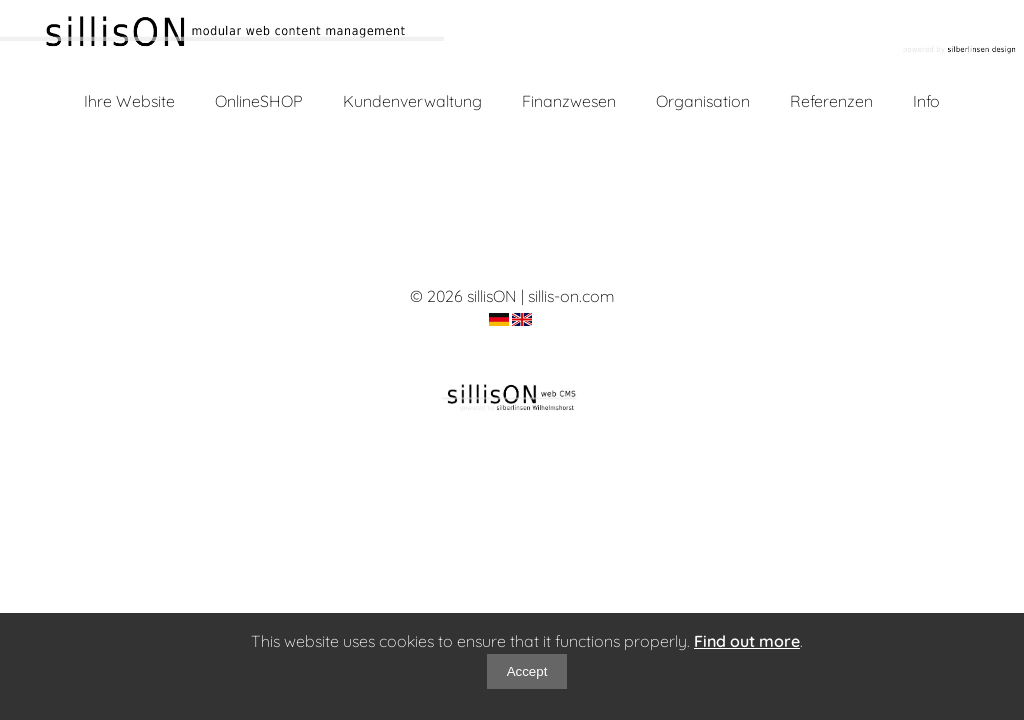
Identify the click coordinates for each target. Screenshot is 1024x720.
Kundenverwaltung (412, 101)
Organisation (703, 101)
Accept (527, 671)
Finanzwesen (569, 101)
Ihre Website (129, 101)
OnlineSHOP (259, 101)
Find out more (747, 641)
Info (926, 101)
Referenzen (831, 101)
